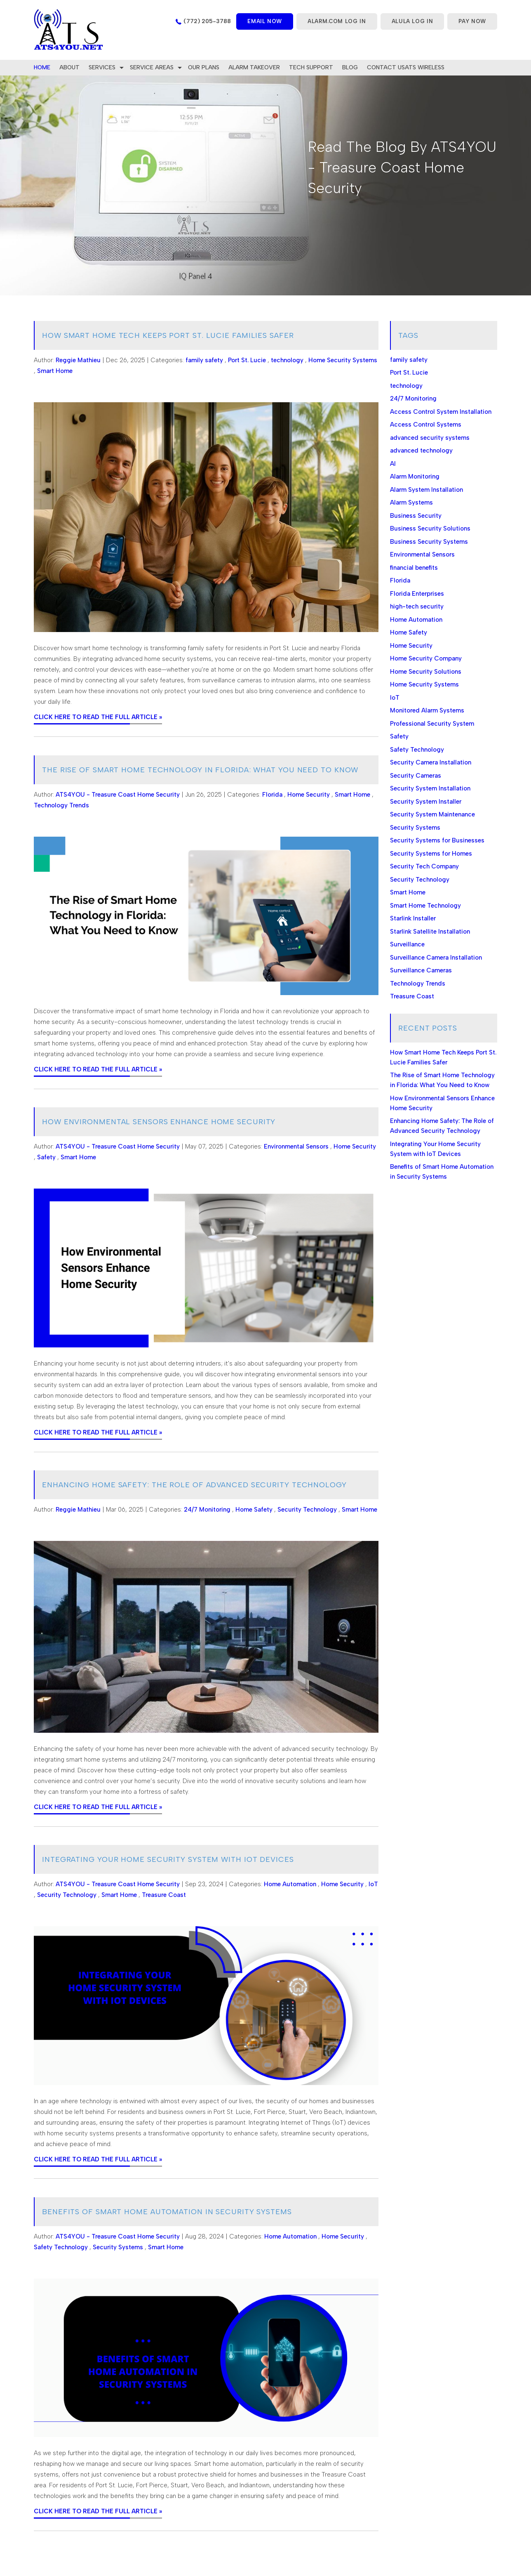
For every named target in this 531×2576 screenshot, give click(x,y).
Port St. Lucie (247, 360)
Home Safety (254, 1509)
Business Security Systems (429, 541)
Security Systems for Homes (431, 853)
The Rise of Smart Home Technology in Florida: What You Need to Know (200, 769)
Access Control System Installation (440, 411)
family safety (204, 360)
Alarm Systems (411, 502)
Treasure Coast (164, 1895)
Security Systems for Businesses (437, 840)
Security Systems (118, 2247)
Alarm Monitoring (414, 476)
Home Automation (290, 1884)
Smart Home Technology (425, 905)
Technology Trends (61, 805)
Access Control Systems (425, 424)
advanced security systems (430, 437)
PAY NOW (472, 21)
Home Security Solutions (425, 671)
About (69, 67)
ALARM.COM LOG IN (337, 21)
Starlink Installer (413, 918)
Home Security (308, 794)
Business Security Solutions (430, 528)
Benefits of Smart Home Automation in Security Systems (167, 2211)
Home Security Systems (342, 360)
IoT (373, 1884)
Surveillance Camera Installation (436, 957)
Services (102, 67)
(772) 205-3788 (207, 21)
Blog (350, 67)
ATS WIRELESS (424, 67)
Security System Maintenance (432, 814)
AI (393, 463)
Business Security (416, 515)
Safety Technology (61, 2247)
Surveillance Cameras (421, 970)
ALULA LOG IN (412, 21)
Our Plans (203, 67)
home (42, 67)
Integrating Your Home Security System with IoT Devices (168, 1859)
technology (287, 360)
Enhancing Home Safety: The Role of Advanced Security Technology (194, 1484)
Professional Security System (432, 723)
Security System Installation (430, 788)
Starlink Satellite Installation (430, 931)
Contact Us (386, 67)
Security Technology (307, 1509)
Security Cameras (415, 775)
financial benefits (414, 567)
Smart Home (55, 371)
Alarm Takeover (254, 67)
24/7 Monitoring (207, 1509)
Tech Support (311, 67)
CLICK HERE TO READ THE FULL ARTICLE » (98, 717)
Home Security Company (426, 658)
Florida (272, 794)
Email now (264, 21)
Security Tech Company (424, 866)
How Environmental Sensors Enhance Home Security (158, 1121)
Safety (46, 1157)
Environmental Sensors (296, 1146)
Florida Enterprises (417, 593)
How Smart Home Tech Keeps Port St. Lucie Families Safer (168, 335)
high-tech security (417, 606)
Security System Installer (425, 801)
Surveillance (407, 944)
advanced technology (421, 450)
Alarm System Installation (426, 489)
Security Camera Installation (430, 762)
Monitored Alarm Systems (427, 710)
